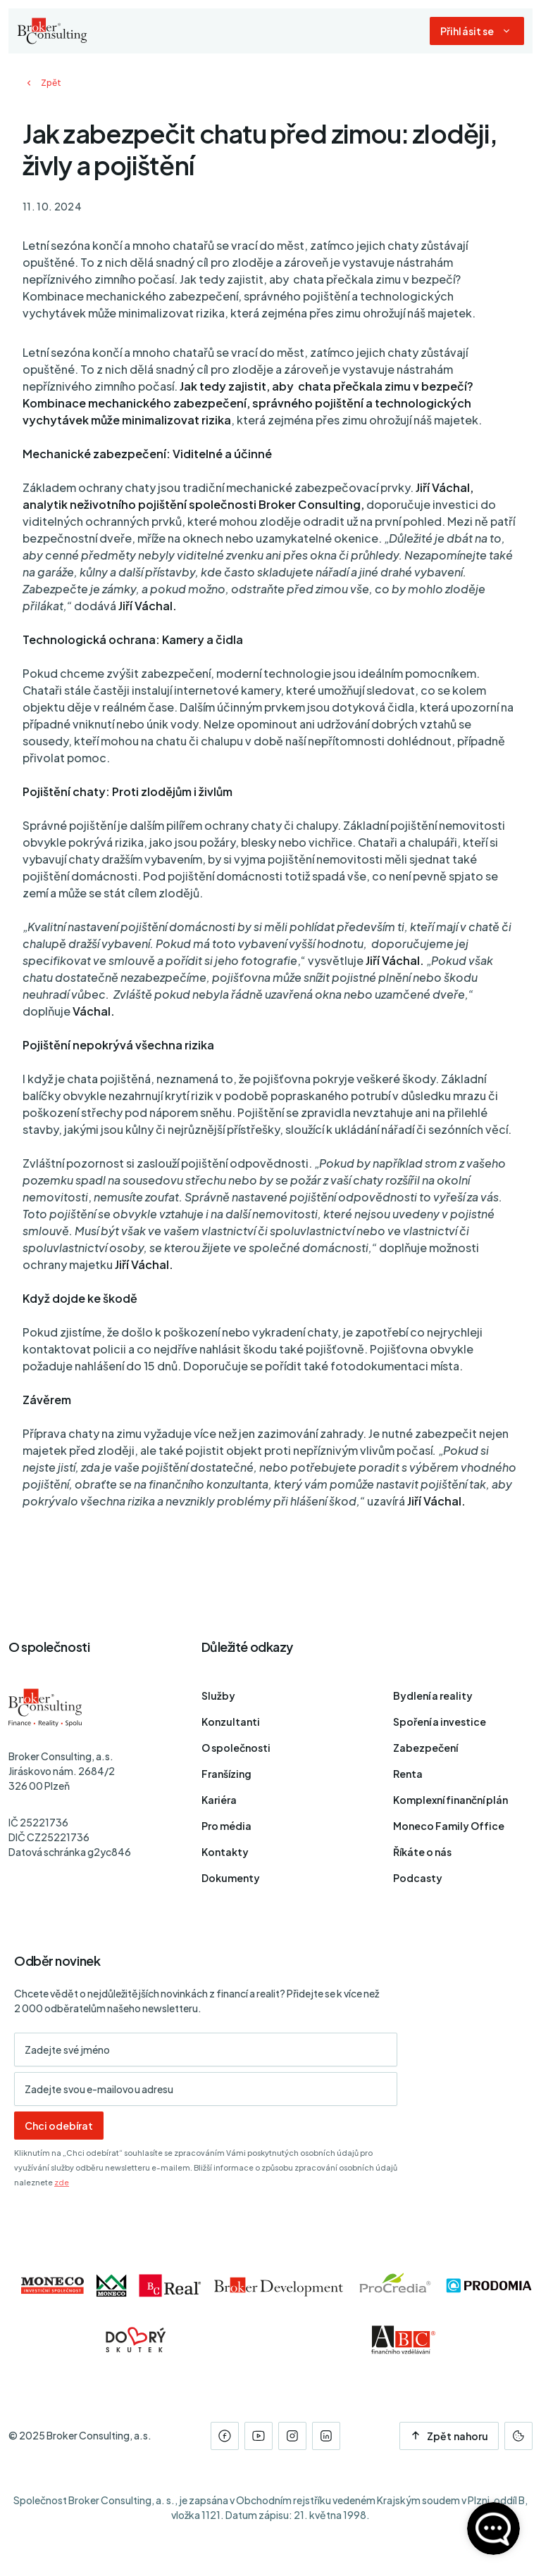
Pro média (226, 1825)
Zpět (42, 83)
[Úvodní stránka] (52, 31)
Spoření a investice (439, 1721)
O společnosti (235, 1747)
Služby (218, 1695)
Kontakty (225, 1851)
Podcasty (417, 1877)
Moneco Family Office (448, 1825)
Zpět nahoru (449, 2436)
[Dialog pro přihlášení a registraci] (477, 31)
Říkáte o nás (422, 1851)
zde (61, 2182)
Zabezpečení (425, 1747)
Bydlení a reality (433, 1695)
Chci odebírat (59, 2125)
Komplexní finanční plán (450, 1799)
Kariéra (219, 1799)
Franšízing (226, 1773)
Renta (408, 1773)
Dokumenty (230, 1877)
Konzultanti (230, 1721)
